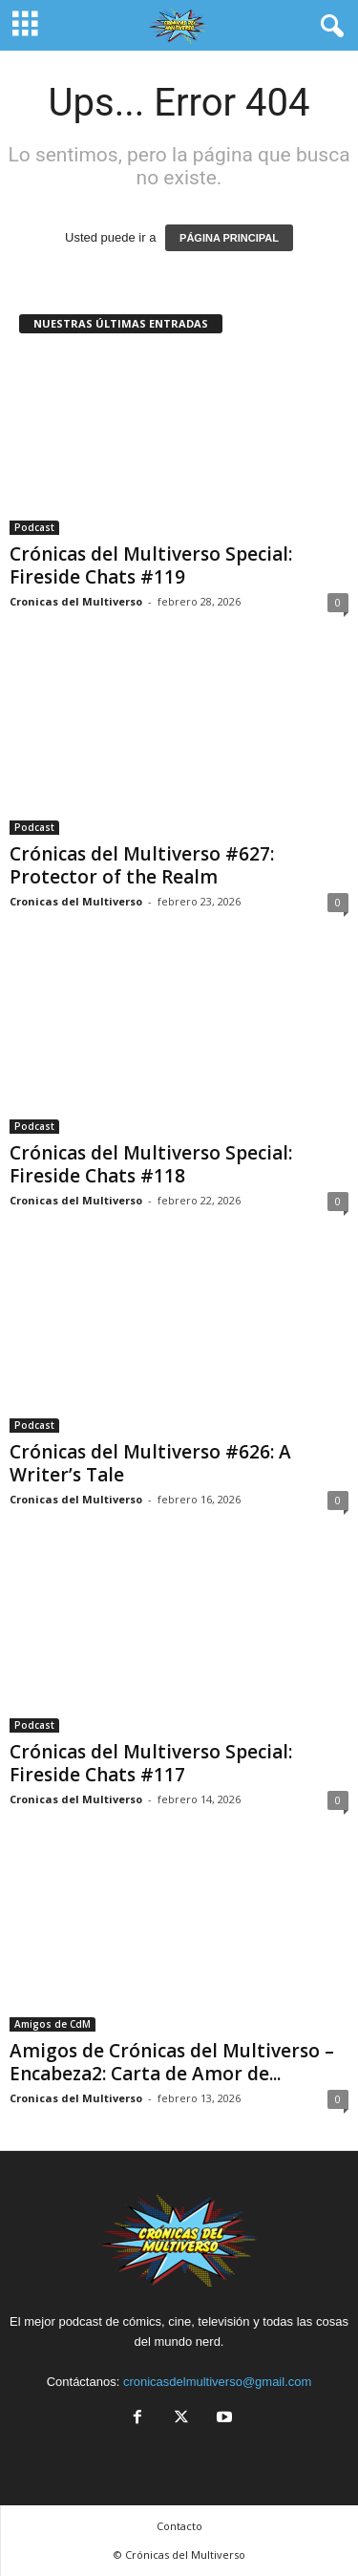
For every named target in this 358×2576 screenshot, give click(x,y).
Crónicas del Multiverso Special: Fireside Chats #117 (151, 1763)
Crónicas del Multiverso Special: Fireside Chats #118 (151, 1164)
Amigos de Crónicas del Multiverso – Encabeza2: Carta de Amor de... (172, 2062)
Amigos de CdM (52, 2024)
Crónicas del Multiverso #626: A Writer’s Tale (150, 1463)
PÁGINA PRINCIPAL (229, 238)
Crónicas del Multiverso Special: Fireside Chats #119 (151, 565)
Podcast (34, 527)
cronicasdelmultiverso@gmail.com (217, 2381)
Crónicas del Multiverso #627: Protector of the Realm (142, 865)
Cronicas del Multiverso (76, 601)
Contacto (179, 2526)
